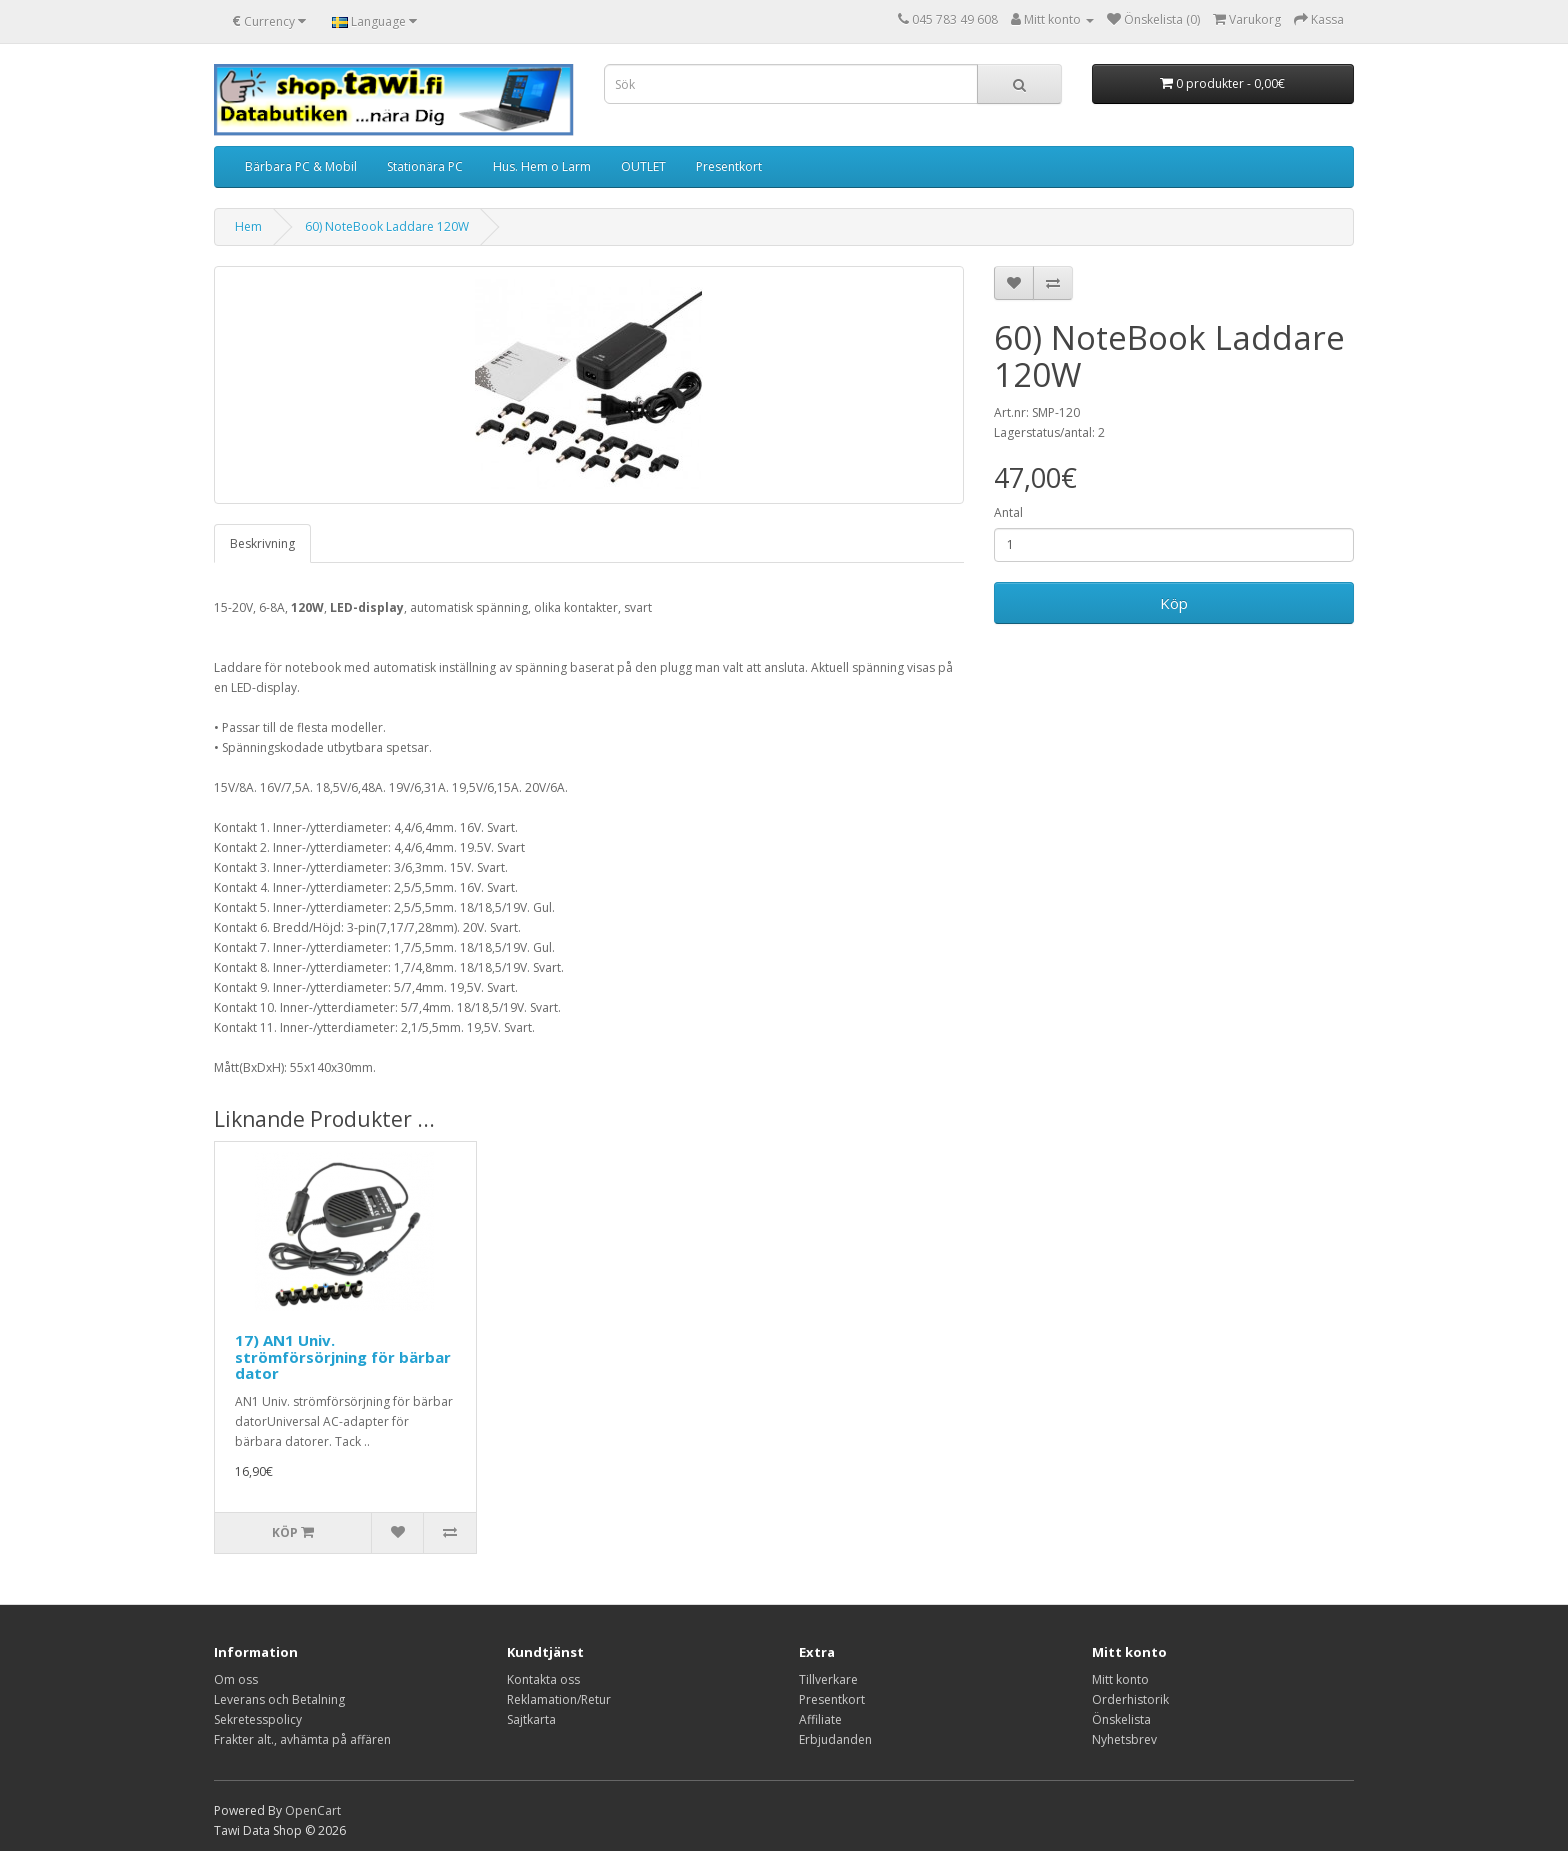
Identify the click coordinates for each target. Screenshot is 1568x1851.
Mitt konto (1120, 1679)
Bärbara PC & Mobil (301, 166)
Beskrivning (262, 543)
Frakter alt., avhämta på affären (302, 1739)
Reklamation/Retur (559, 1699)
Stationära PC (425, 166)
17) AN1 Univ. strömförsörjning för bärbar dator (343, 1356)
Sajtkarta (531, 1719)
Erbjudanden (835, 1739)
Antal (1008, 512)
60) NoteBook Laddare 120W (387, 226)
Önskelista (1121, 1719)
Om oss (236, 1679)
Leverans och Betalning (279, 1699)
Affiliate (820, 1719)
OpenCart (313, 1810)
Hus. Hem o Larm (542, 166)
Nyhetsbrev (1124, 1739)
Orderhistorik (1130, 1699)
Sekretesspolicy (258, 1719)
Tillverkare (828, 1679)
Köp (1174, 603)
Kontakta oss (543, 1679)
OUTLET (643, 166)
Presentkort (729, 166)
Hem (248, 226)
